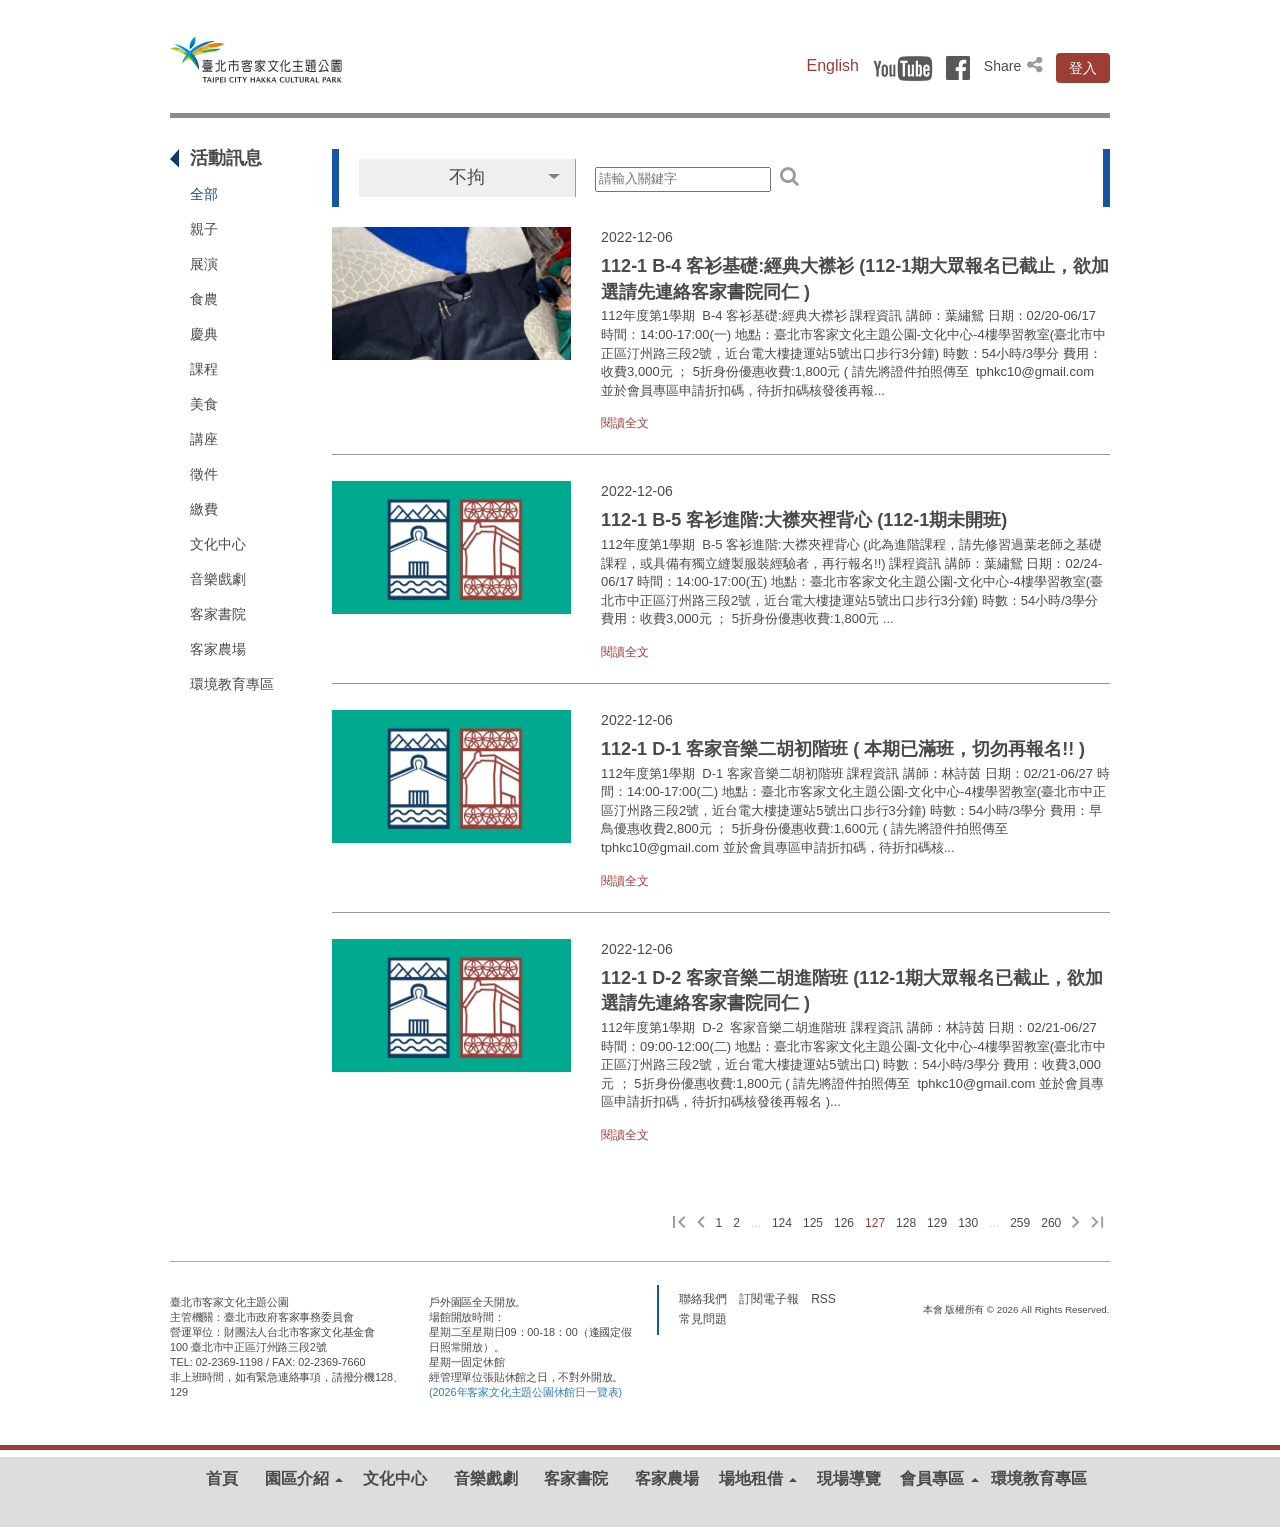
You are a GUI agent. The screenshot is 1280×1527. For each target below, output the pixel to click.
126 (844, 1223)
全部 (204, 194)
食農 (204, 299)
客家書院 (218, 614)
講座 (204, 439)
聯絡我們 (703, 1298)
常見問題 (703, 1318)
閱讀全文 (625, 423)
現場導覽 (849, 1478)
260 (1051, 1223)
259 (1020, 1223)
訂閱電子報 (769, 1298)
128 (906, 1223)
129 (937, 1223)
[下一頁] (1076, 1223)
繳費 (204, 509)
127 (875, 1223)
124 (782, 1223)
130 (968, 1223)
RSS (823, 1298)
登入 (1083, 68)
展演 (204, 264)
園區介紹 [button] (304, 1478)
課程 (204, 369)
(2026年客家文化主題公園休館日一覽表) (525, 1392)
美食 (204, 404)
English (833, 65)
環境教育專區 (232, 684)
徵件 (204, 474)
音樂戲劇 (218, 579)
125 (813, 1223)
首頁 (222, 1478)
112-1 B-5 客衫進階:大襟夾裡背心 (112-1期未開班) (804, 520)
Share (1015, 66)
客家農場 (218, 649)
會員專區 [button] (939, 1478)
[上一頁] (701, 1223)
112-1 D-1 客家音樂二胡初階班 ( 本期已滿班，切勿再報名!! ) (843, 749)
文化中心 (218, 544)
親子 (204, 229)
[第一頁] (679, 1223)
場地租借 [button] (758, 1478)
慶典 (204, 334)
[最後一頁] (1097, 1223)
